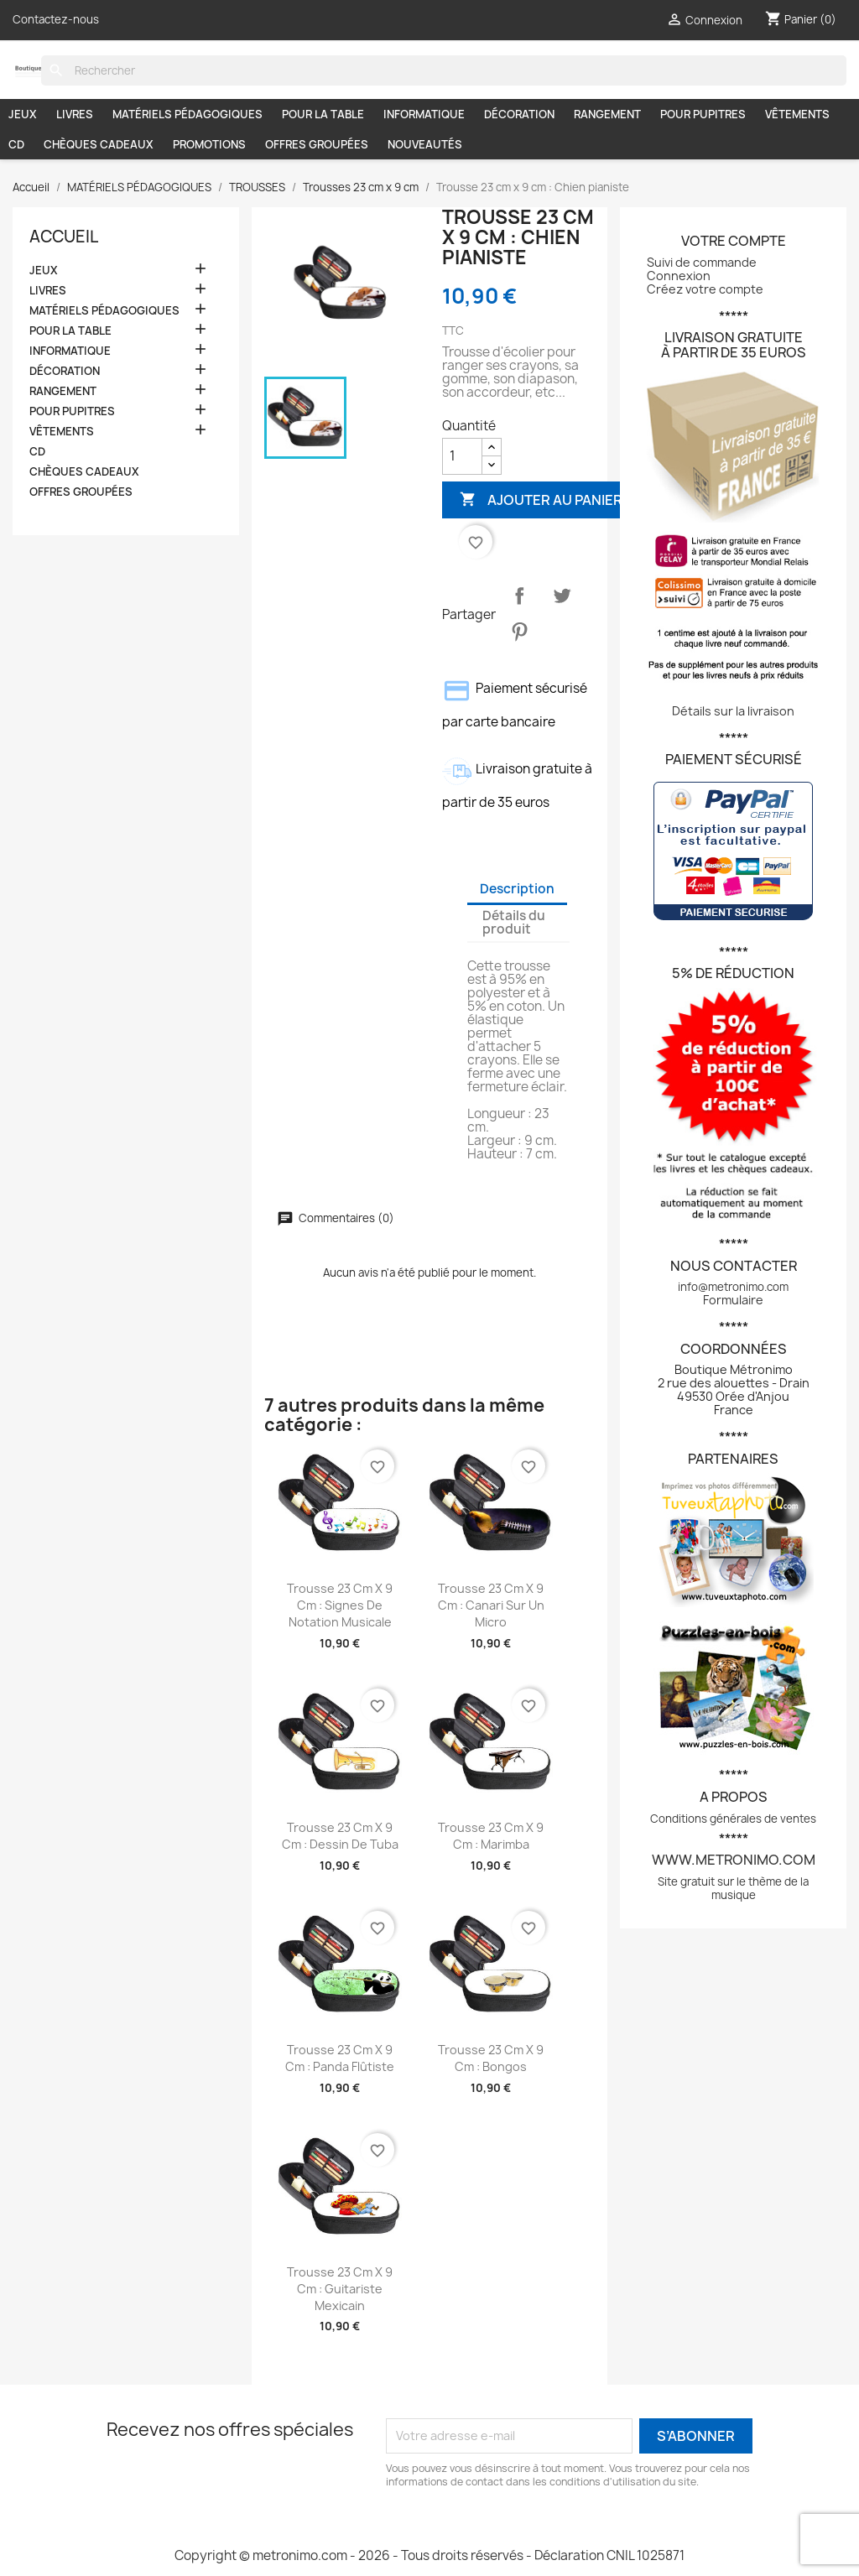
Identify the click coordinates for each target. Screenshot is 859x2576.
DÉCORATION (519, 114)
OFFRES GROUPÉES (316, 144)
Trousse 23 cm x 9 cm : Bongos (491, 2058)
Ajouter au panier (541, 499)
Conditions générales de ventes (733, 1818)
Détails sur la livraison (733, 711)
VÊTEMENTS (797, 114)
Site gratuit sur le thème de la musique (733, 1888)
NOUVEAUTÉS (425, 144)
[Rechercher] (443, 70)
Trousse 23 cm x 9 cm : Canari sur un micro (491, 1605)
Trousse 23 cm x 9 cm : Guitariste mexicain (340, 2288)
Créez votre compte (705, 289)
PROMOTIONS (209, 144)
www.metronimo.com (733, 1859)
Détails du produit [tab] (513, 922)
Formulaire (733, 1300)
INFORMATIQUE (424, 114)
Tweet (562, 595)
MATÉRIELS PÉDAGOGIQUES (187, 114)
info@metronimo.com (733, 1286)
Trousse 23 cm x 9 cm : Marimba (491, 1835)
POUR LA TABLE (323, 114)
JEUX (22, 114)
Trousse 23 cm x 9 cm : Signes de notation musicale (340, 1605)
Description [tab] (517, 889)
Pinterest (519, 631)
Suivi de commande (702, 262)
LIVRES (74, 114)
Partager (519, 595)
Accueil (63, 236)
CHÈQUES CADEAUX (99, 144)
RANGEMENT (607, 114)
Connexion (679, 276)
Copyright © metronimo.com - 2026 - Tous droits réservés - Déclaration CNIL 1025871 (429, 2555)
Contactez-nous (56, 19)
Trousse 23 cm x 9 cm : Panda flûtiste (339, 2058)
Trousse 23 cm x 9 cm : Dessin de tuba (340, 1835)
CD (16, 144)
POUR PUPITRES (703, 114)
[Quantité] (462, 456)
